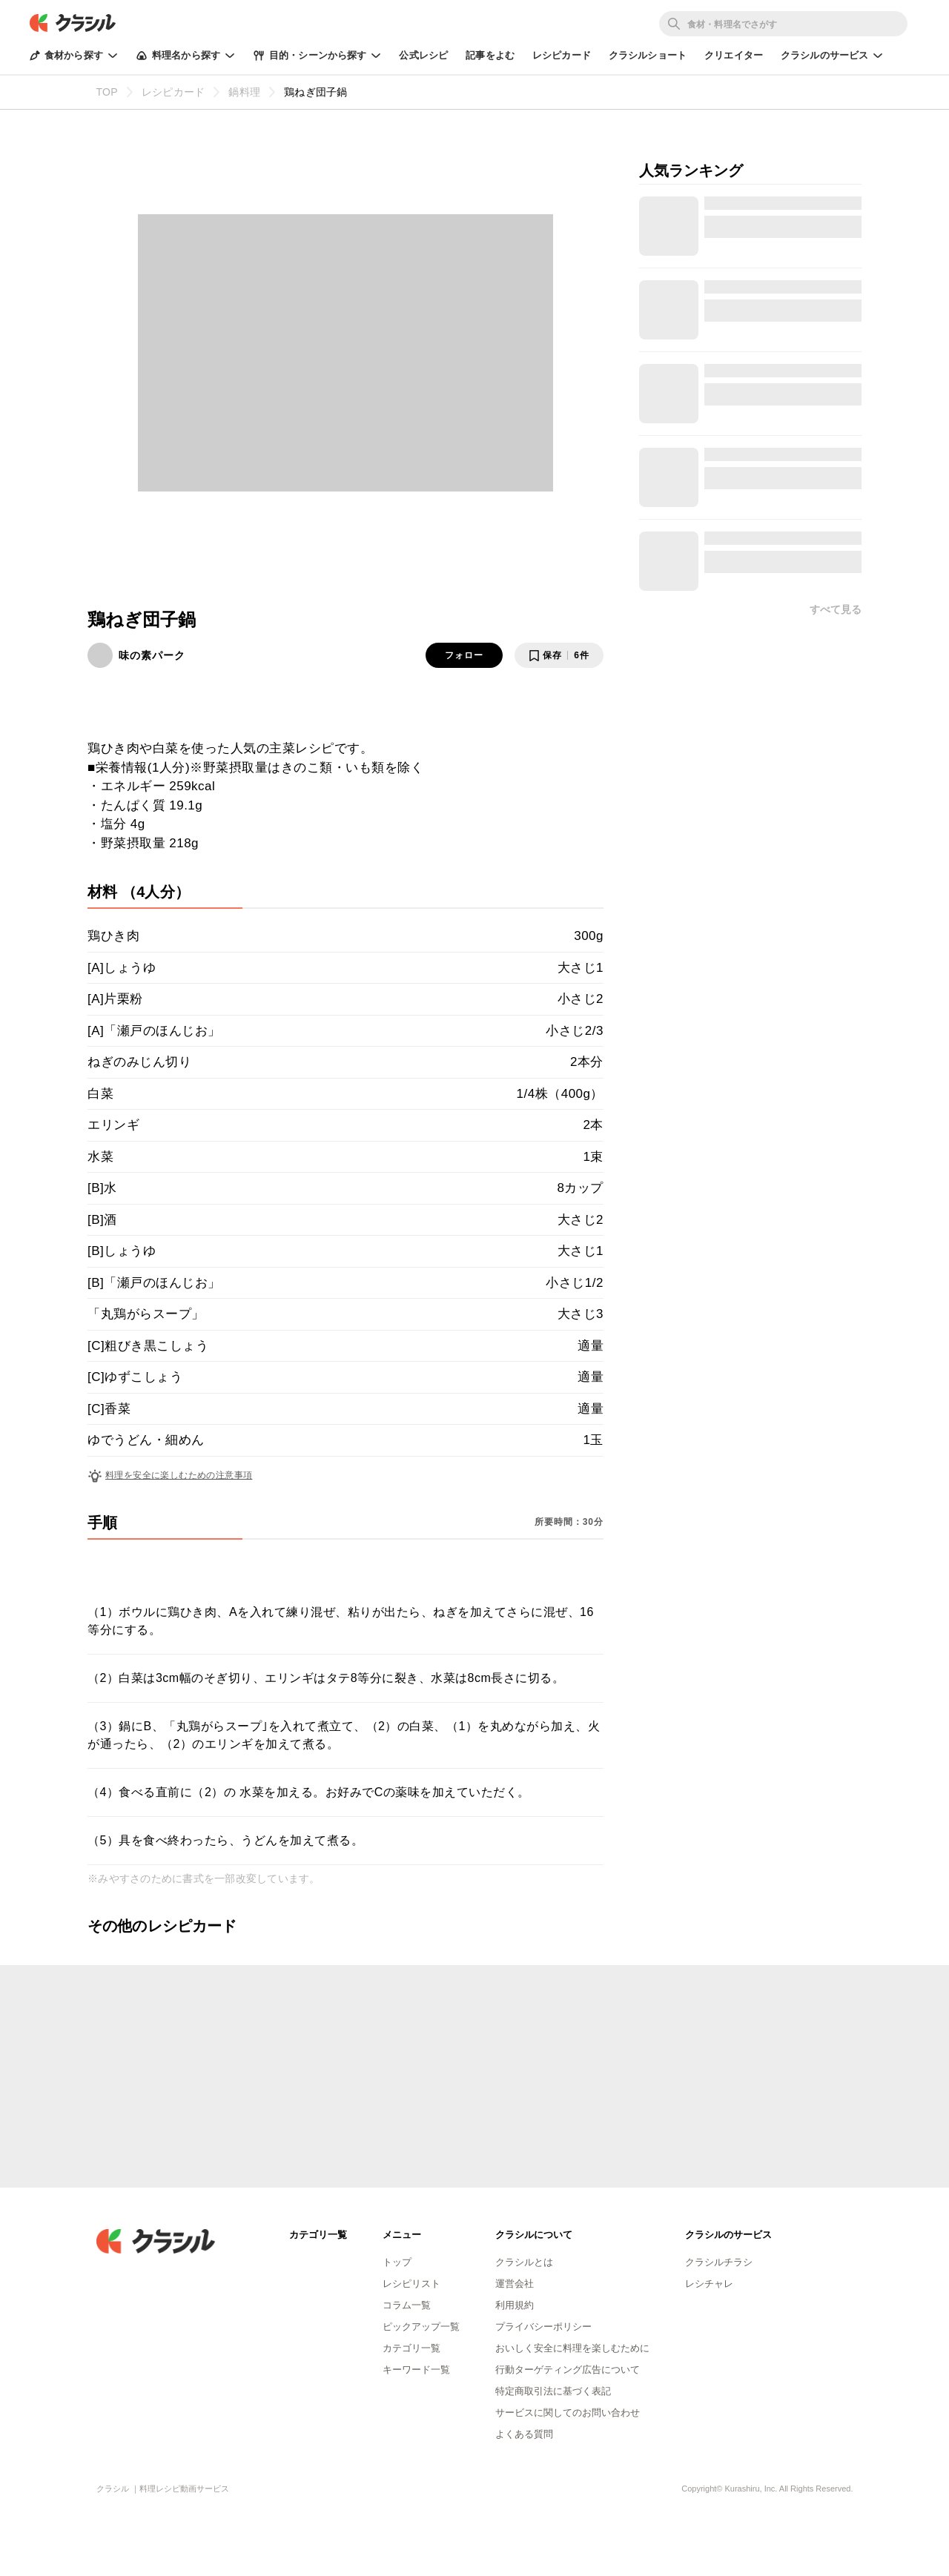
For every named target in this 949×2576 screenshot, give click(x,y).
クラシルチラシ (719, 2262)
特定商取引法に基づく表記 (553, 2391)
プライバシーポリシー (543, 2326)
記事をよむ (490, 55)
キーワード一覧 (416, 2369)
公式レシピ (423, 55)
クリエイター (733, 55)
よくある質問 (524, 2434)
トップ (397, 2262)
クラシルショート (648, 55)
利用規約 (514, 2305)
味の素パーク (152, 655)
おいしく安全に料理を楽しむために (572, 2348)
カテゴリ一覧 (411, 2348)
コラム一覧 (407, 2305)
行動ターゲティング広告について (567, 2369)
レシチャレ (709, 2283)
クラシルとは (524, 2262)
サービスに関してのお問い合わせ (567, 2412)
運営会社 (514, 2283)
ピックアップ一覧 (421, 2326)
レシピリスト (411, 2283)
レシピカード (561, 55)
